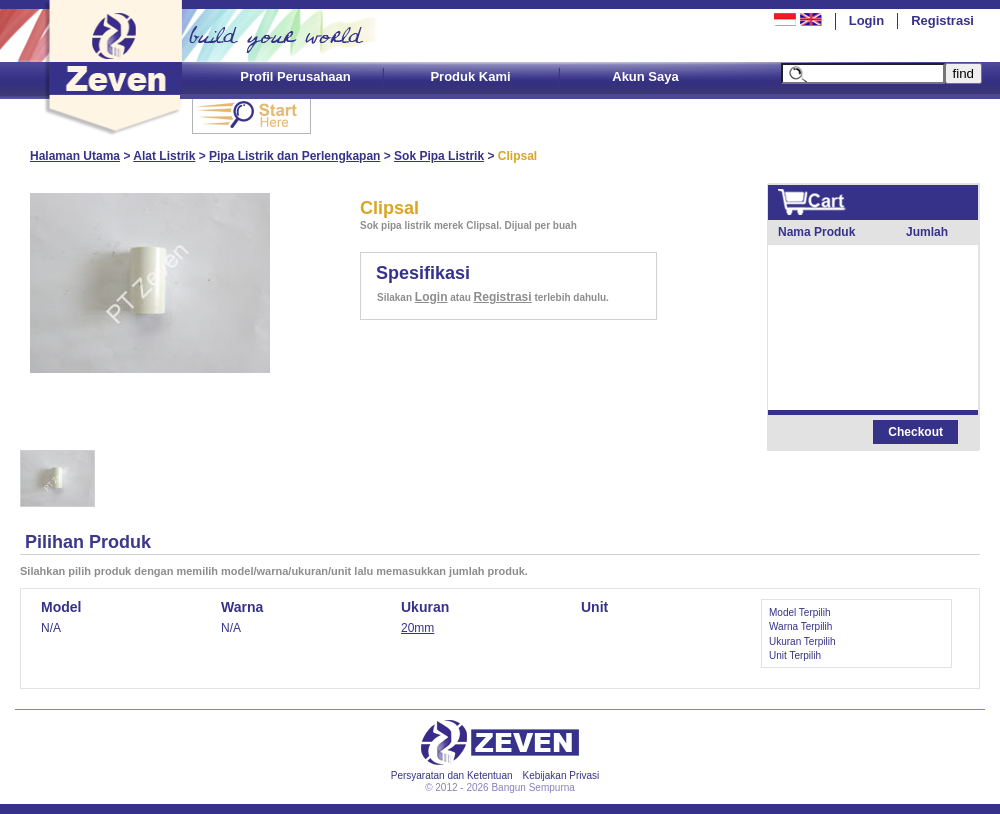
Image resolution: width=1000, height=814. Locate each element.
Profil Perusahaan (295, 76)
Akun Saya (645, 76)
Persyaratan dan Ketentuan (452, 775)
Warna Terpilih (800, 626)
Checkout (915, 432)
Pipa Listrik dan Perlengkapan (294, 156)
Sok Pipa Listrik (439, 156)
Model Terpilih (800, 612)
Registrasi (942, 20)
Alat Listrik (164, 156)
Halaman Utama (75, 156)
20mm (417, 628)
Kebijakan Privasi (561, 775)
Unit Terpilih (795, 655)
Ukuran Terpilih (802, 641)
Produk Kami (470, 76)
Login (866, 20)
